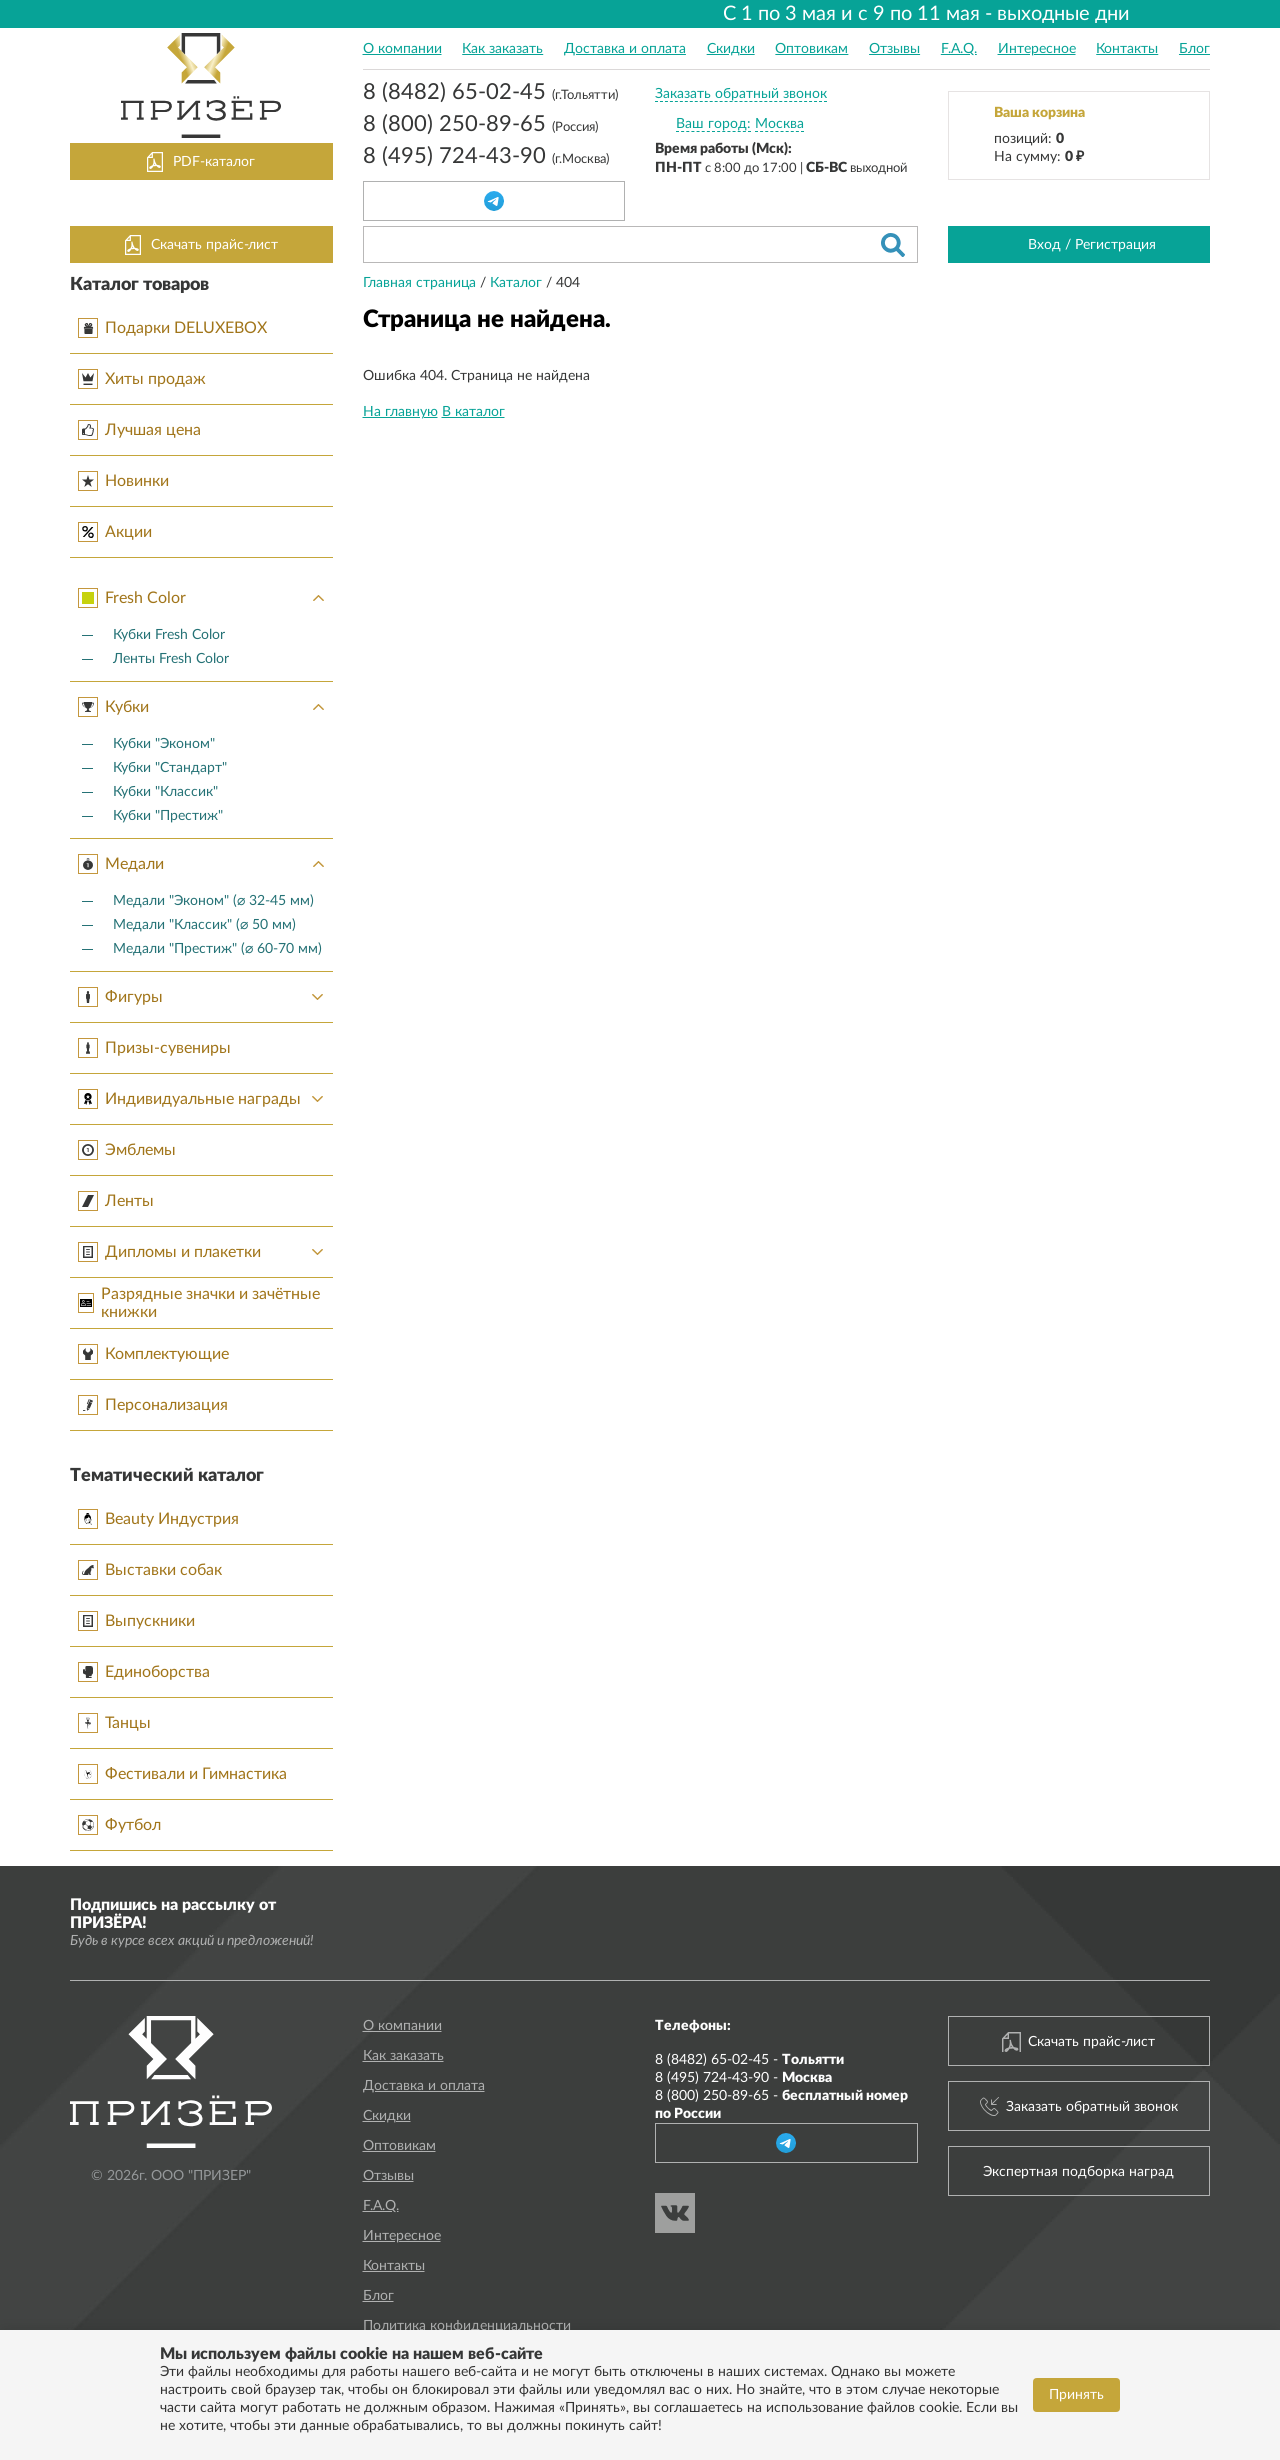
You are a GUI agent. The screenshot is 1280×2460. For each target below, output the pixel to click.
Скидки (731, 49)
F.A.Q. (959, 49)
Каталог (518, 283)
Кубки (205, 707)
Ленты (116, 1201)
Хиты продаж (142, 379)
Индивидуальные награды (205, 1099)
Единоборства (144, 1672)
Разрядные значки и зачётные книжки (199, 1303)
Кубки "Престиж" (168, 816)
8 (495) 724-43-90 (486, 158)
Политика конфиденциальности (467, 2326)
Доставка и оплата (625, 49)
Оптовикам (811, 49)
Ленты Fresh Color (171, 659)
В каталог (473, 412)
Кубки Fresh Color (169, 635)
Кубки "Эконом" (164, 744)
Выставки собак (150, 1570)
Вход (1044, 245)
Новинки (123, 481)
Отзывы (894, 49)
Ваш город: (713, 124)
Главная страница (421, 283)
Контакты (1127, 49)
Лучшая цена (139, 430)
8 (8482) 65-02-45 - (749, 2060)
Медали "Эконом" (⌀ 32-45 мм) (213, 901)
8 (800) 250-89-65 (480, 126)
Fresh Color (205, 598)
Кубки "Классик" (165, 792)
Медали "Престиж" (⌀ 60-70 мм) (217, 949)
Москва (779, 124)
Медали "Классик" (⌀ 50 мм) (204, 925)
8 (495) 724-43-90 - (743, 2078)
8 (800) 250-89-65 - (781, 2105)
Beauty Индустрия (158, 1519)
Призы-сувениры (154, 1048)
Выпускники (136, 1621)
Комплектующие (153, 1354)
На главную (400, 412)
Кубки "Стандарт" (170, 768)
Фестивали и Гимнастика (182, 1774)
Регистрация (1115, 245)
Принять (1076, 2395)
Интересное (1037, 49)
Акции (115, 532)
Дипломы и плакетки (205, 1252)
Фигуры (205, 997)
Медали (205, 864)
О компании (402, 49)
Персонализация (153, 1405)
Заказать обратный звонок (741, 94)
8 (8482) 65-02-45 (490, 94)
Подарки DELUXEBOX (172, 328)
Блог (1194, 49)
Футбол (119, 1825)
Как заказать (502, 49)
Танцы (114, 1723)
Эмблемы (127, 1150)
